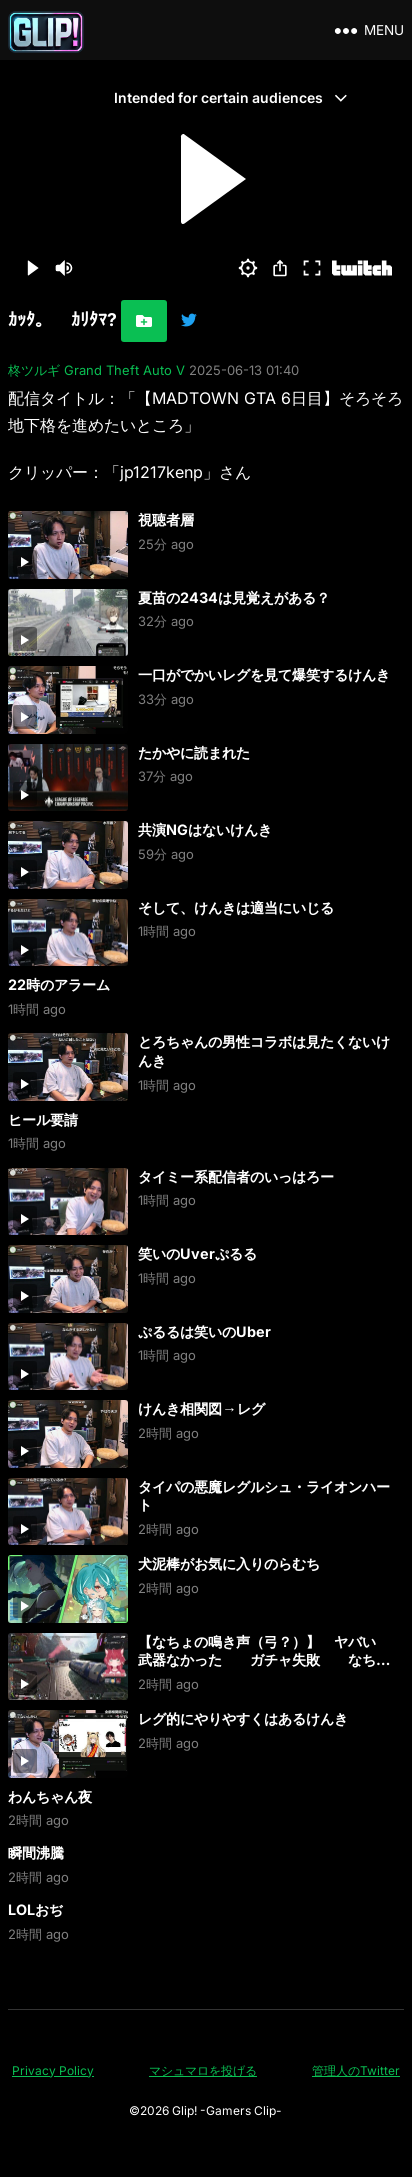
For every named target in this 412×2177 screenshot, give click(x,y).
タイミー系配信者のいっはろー (236, 1176)
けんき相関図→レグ (201, 1408)
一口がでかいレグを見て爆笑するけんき (264, 674)
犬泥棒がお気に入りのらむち (229, 1563)
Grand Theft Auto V (124, 370)
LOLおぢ (35, 1909)
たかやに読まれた (194, 752)
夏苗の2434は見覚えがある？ (234, 597)
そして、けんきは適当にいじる (236, 907)
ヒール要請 (43, 1119)
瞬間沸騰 (36, 1852)
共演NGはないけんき (205, 829)
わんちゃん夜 (50, 1796)
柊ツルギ (34, 370)
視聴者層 (166, 519)
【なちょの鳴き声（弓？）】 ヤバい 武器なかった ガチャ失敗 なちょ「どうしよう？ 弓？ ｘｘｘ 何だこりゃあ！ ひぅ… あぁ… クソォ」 (264, 1669)
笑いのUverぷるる (197, 1253)
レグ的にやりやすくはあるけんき (243, 1718)
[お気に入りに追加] (144, 321)
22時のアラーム (59, 984)
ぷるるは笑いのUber (204, 1331)
